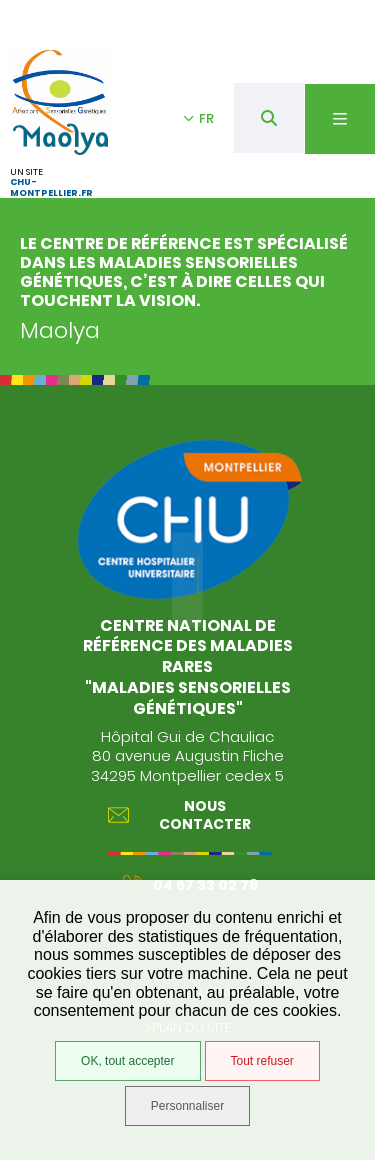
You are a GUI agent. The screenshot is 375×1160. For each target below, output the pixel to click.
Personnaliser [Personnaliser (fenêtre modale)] (187, 1106)
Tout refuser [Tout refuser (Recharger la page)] (262, 1061)
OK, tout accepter (127, 1061)
